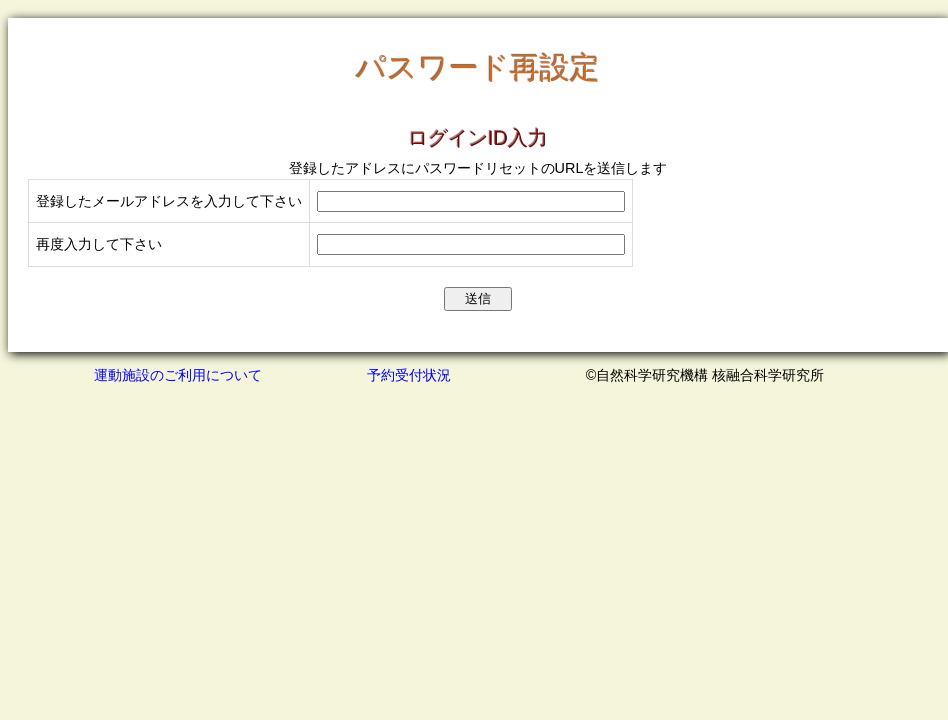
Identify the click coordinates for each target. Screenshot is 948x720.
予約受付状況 (409, 375)
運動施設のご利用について (178, 375)
